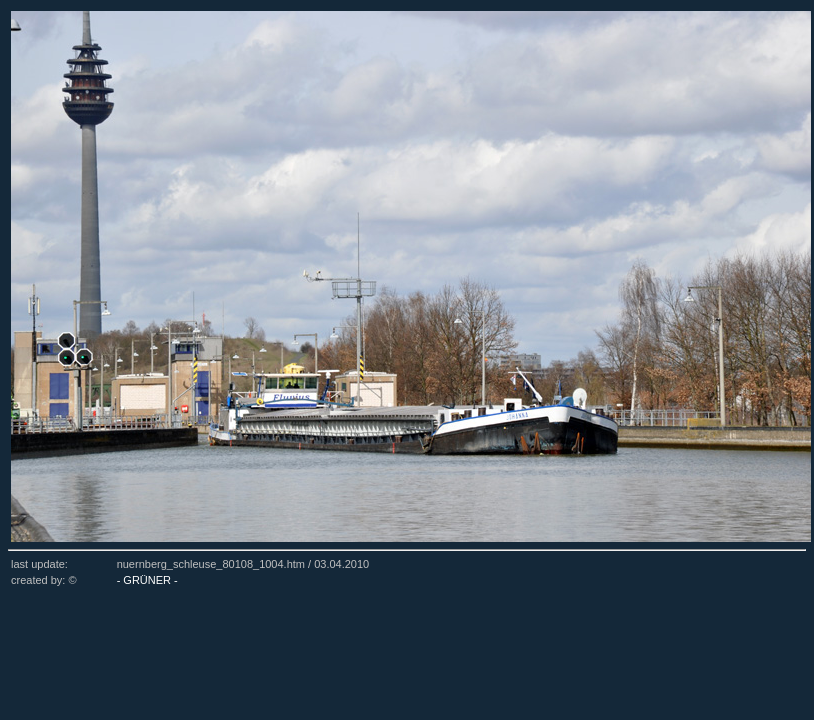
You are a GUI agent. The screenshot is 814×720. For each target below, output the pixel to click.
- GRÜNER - (147, 580)
